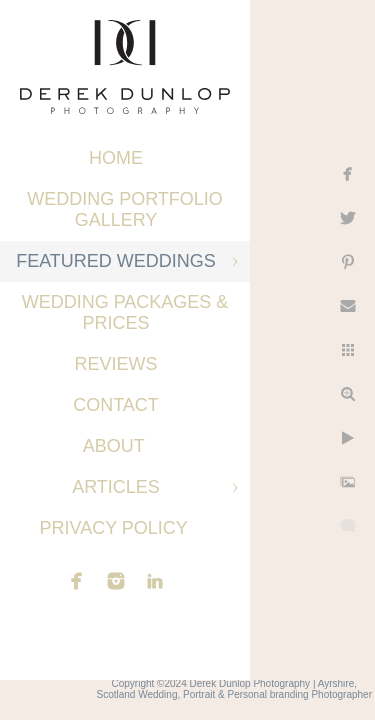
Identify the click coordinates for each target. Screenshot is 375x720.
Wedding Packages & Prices (125, 312)
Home (116, 158)
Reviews (115, 364)
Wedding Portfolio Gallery (125, 209)
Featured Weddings (116, 261)
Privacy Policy (115, 528)
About (116, 446)
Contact (116, 405)
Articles (116, 487)
